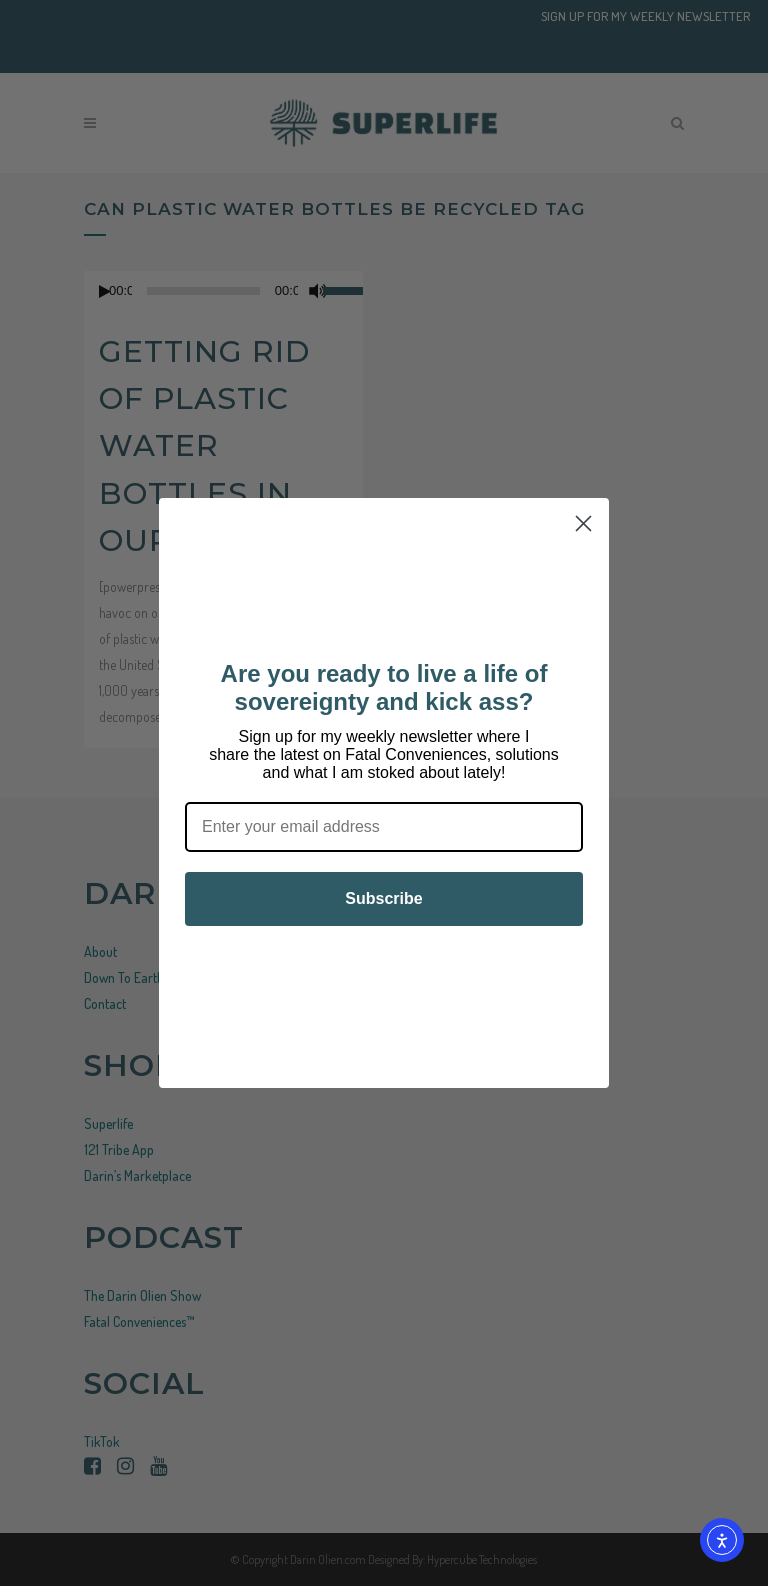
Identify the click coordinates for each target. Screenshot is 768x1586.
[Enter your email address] (384, 827)
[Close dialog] (583, 523)
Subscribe (383, 898)
